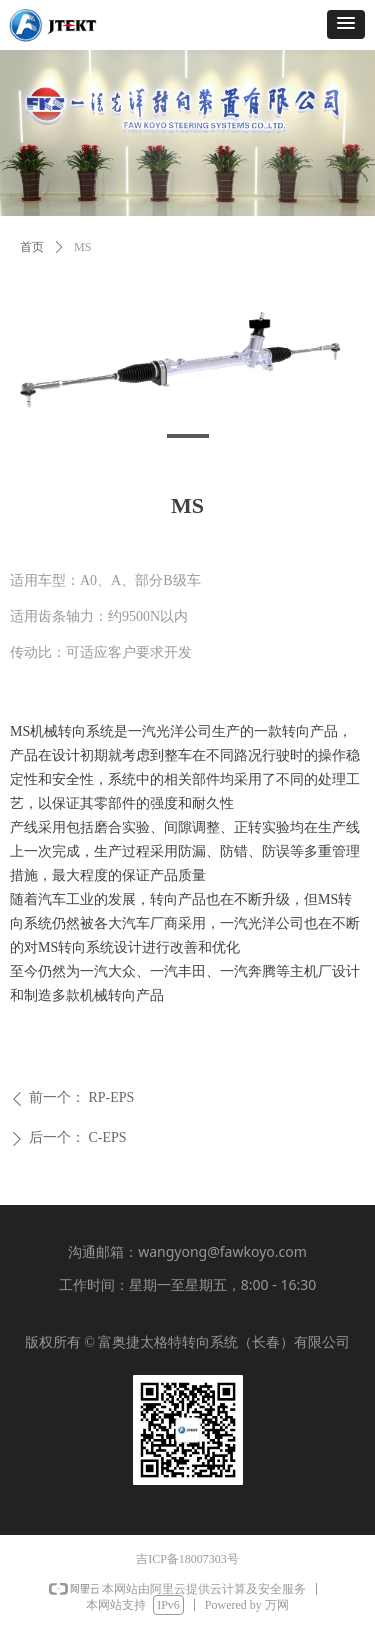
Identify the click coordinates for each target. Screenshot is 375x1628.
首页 (32, 247)
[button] (346, 24)
